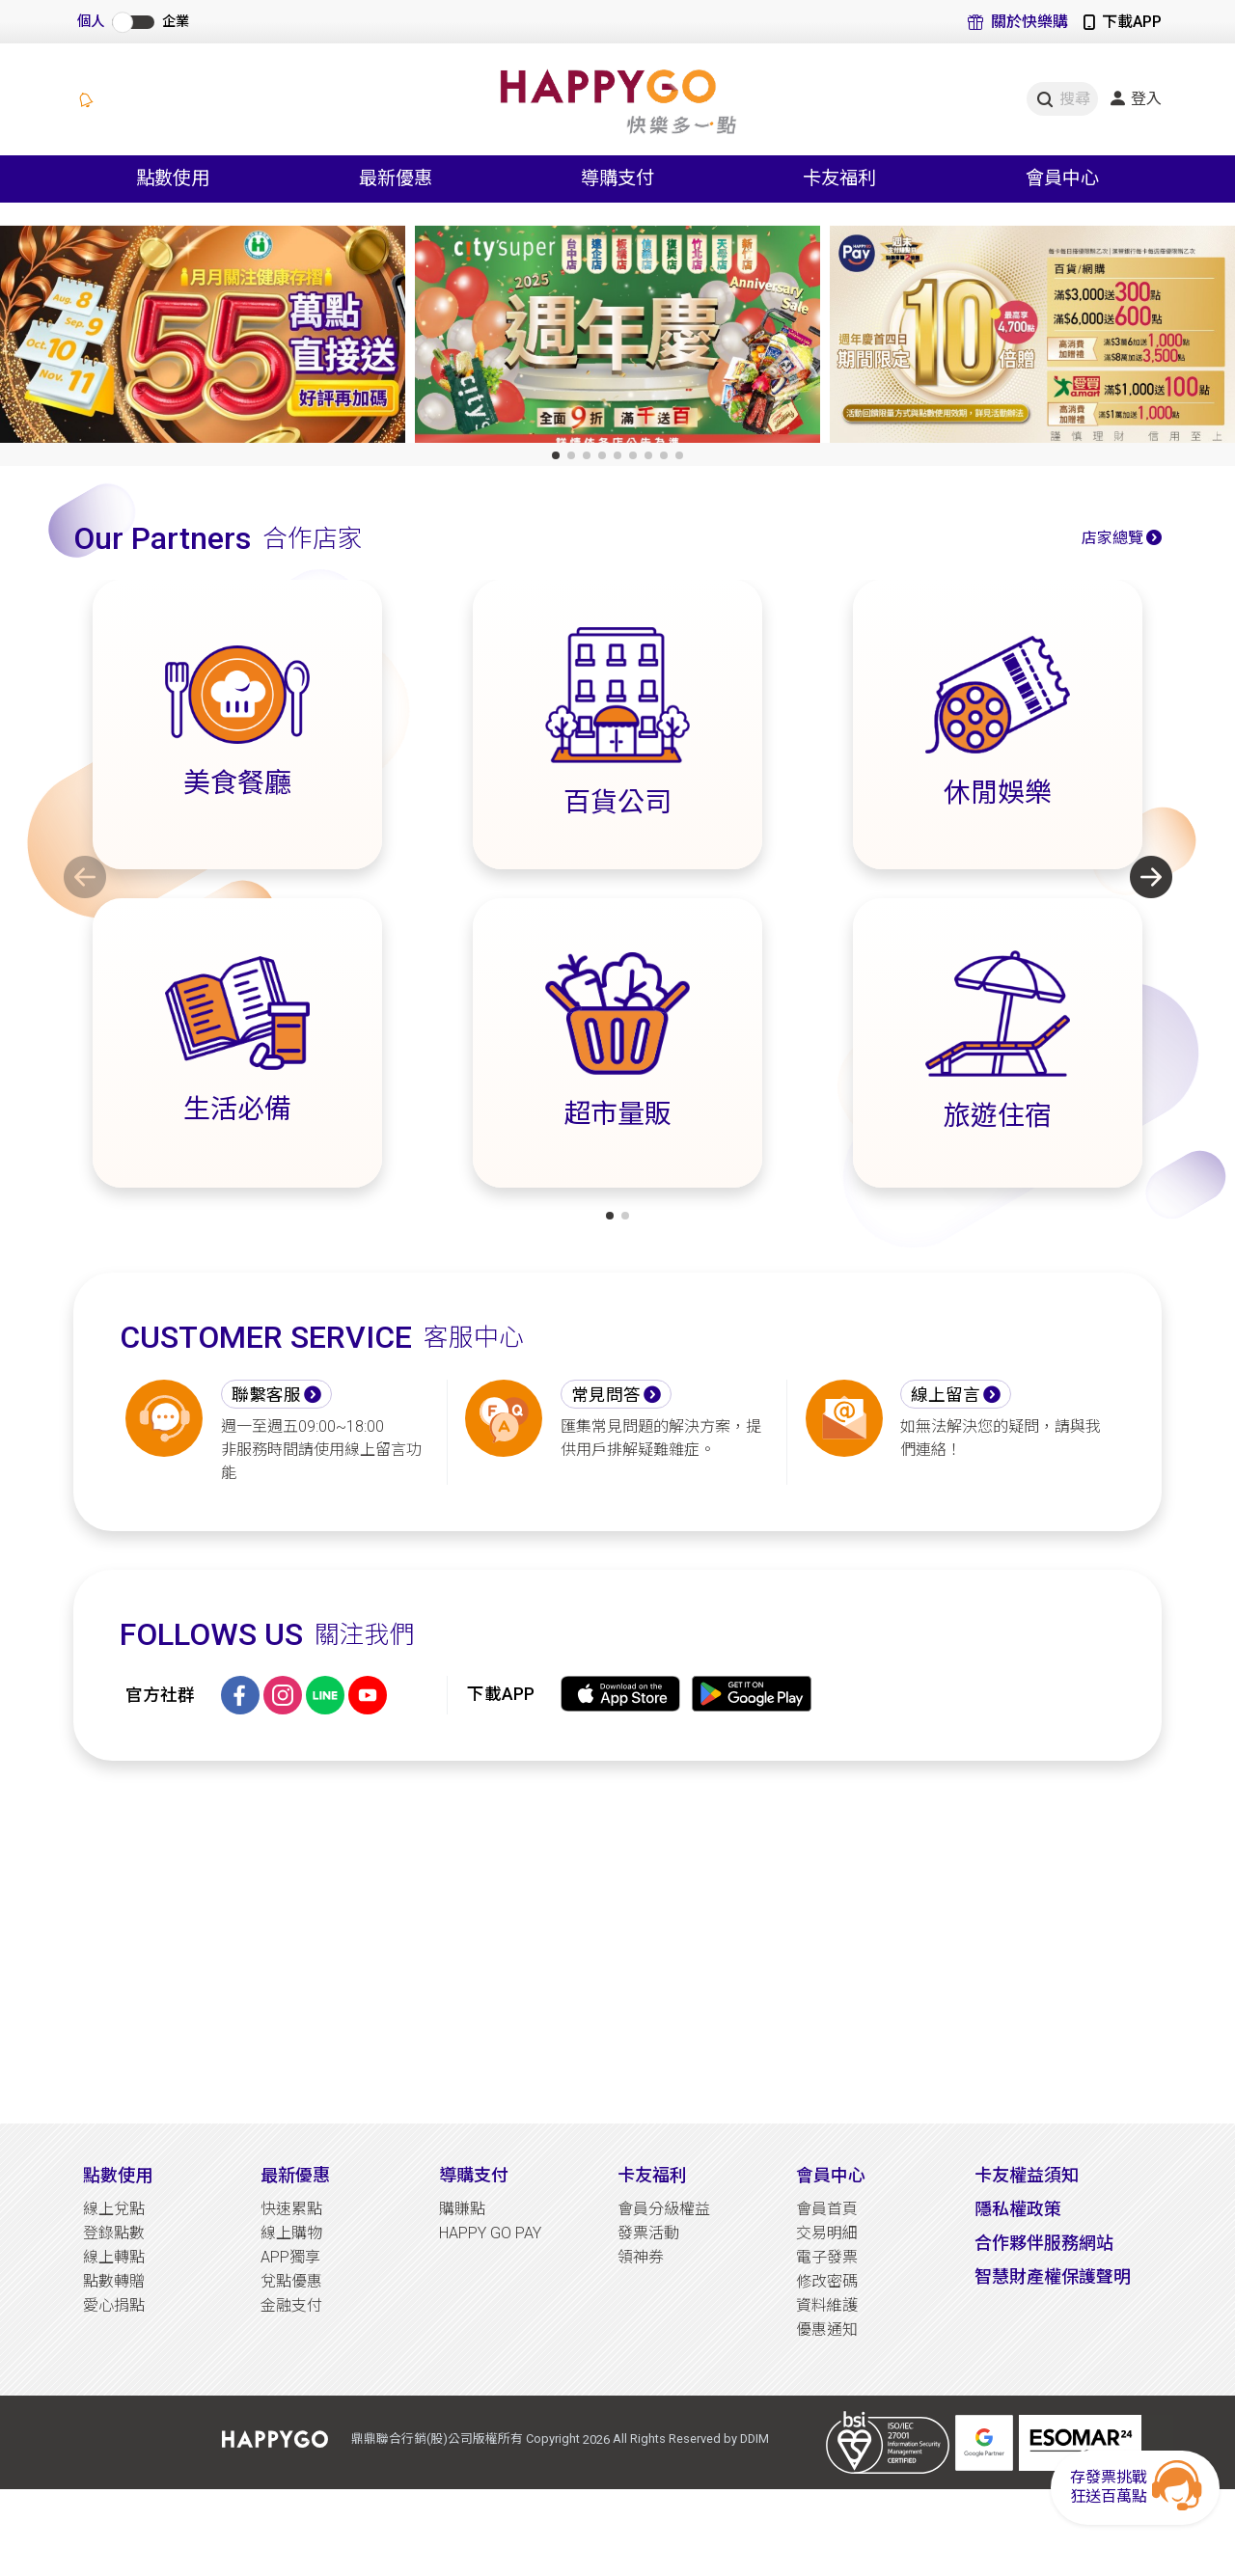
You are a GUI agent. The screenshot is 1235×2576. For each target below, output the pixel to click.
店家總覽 (1112, 538)
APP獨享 (290, 2257)
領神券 (641, 2257)
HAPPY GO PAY (490, 2233)
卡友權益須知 (1026, 2175)
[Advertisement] (617, 1942)
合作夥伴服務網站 (1043, 2243)
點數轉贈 (114, 2281)
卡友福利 (652, 2175)
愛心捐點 (114, 2305)
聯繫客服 (266, 1395)
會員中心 (830, 2175)
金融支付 (291, 2305)
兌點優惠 (291, 2281)
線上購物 (291, 2233)
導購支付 (473, 2175)
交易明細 (827, 2233)
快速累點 (291, 2209)
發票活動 (648, 2233)
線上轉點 (114, 2257)
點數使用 (117, 2175)
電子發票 (827, 2257)
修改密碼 (827, 2281)
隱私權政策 (1017, 2209)
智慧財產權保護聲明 (1052, 2276)
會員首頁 (827, 2209)
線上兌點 (114, 2209)
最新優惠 (295, 2175)
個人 (90, 22)
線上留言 (945, 1395)
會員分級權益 (664, 2209)
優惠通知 (827, 2329)
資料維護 (827, 2305)
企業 (175, 22)
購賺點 (462, 2209)
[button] (556, 455)
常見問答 (606, 1395)
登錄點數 (114, 2233)
